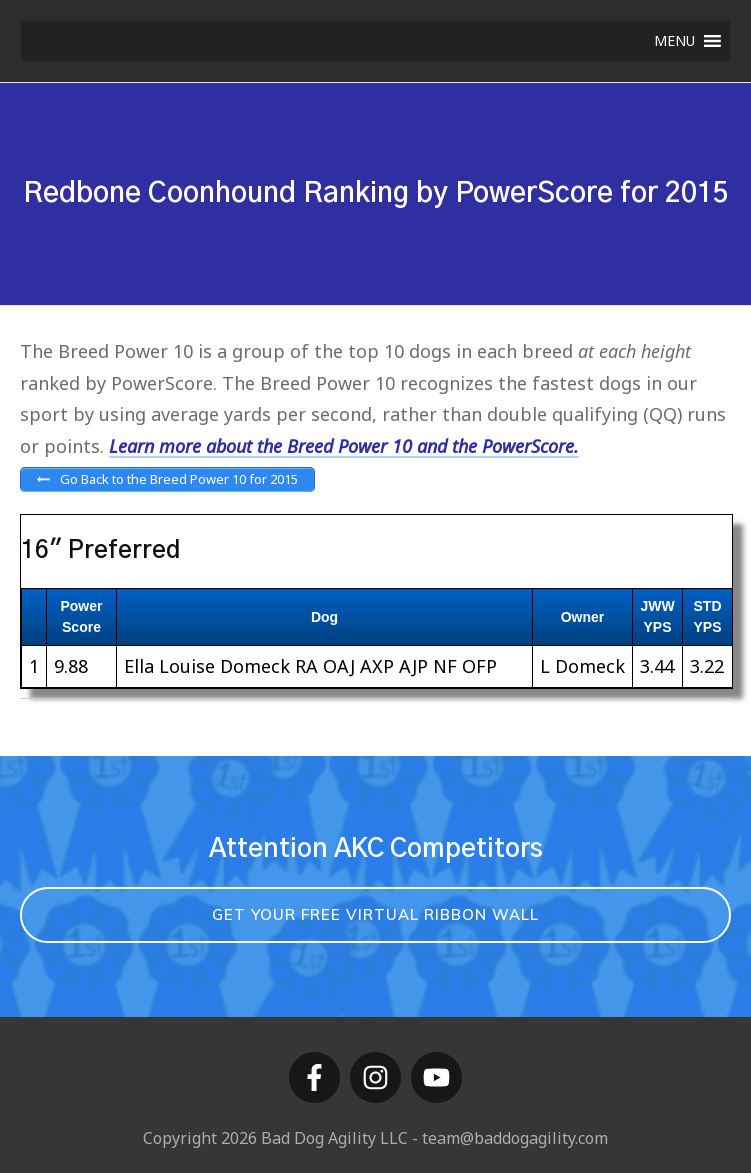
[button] (674, 41)
